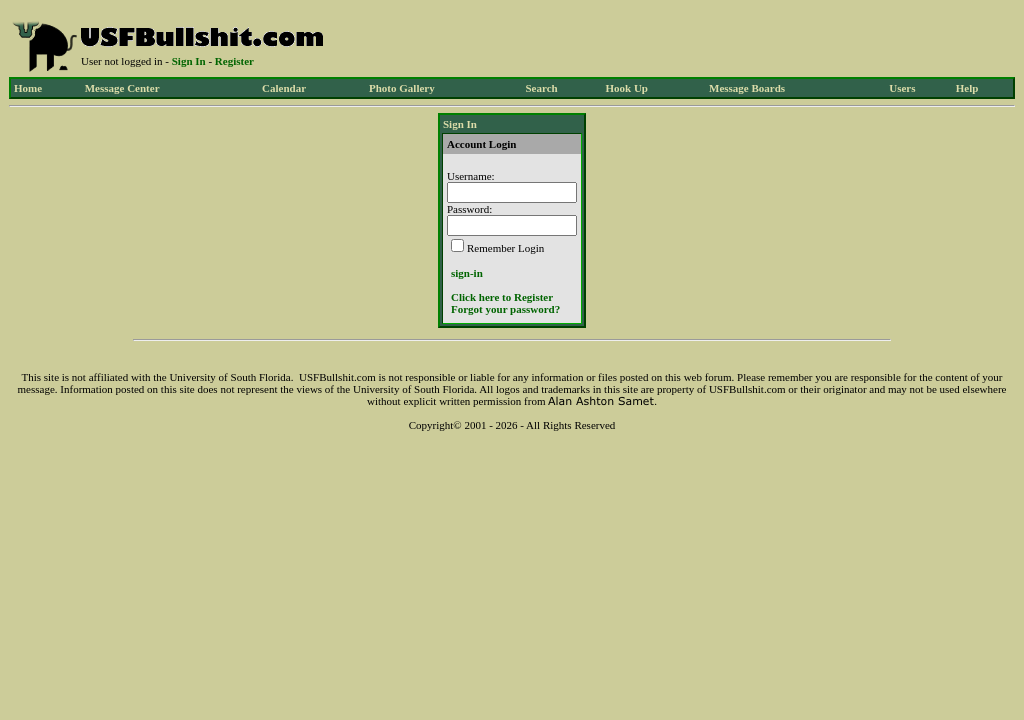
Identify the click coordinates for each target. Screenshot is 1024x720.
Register (234, 61)
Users (902, 88)
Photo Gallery (402, 88)
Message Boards (747, 88)
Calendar (284, 88)
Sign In (189, 61)
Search (541, 88)
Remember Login (505, 248)
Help (967, 88)
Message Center (122, 88)
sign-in (467, 273)
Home (28, 88)
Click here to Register (502, 297)
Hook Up (627, 88)
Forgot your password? (505, 309)
